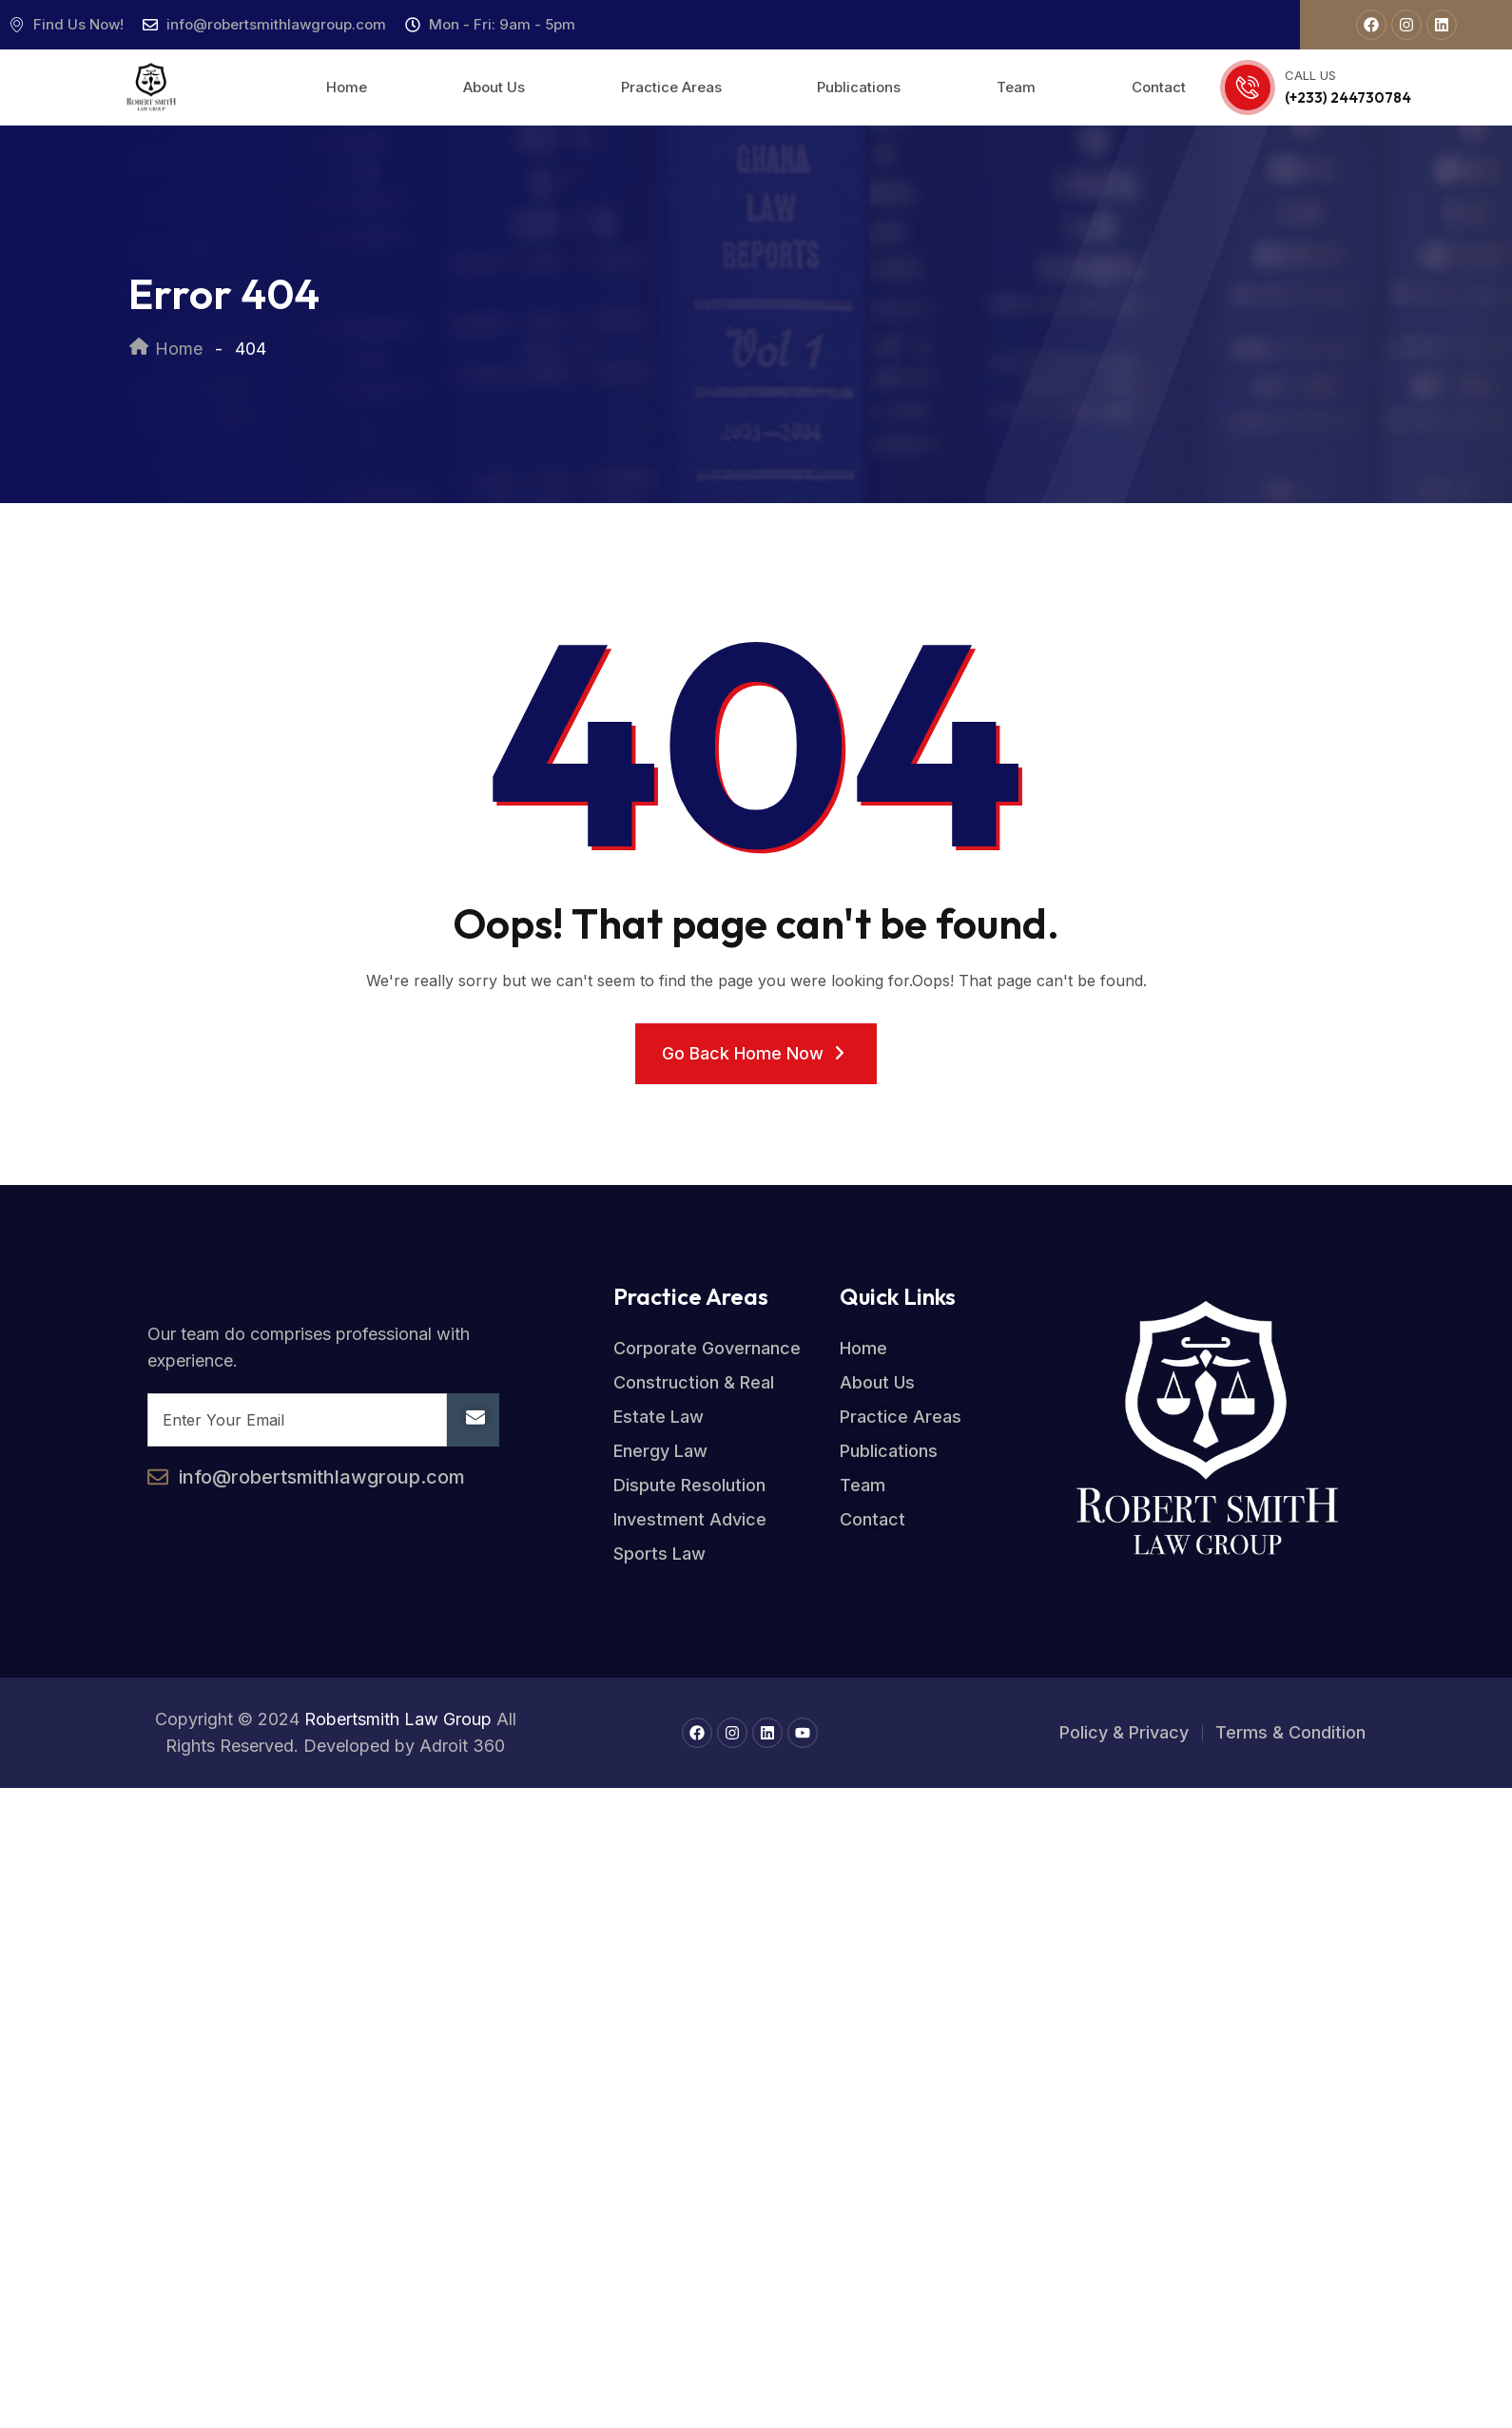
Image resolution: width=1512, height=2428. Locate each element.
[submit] (473, 1420)
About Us (494, 87)
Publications (859, 87)
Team (1016, 87)
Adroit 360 (462, 1746)
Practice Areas (671, 87)
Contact (1159, 87)
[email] (297, 1420)
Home (346, 87)
